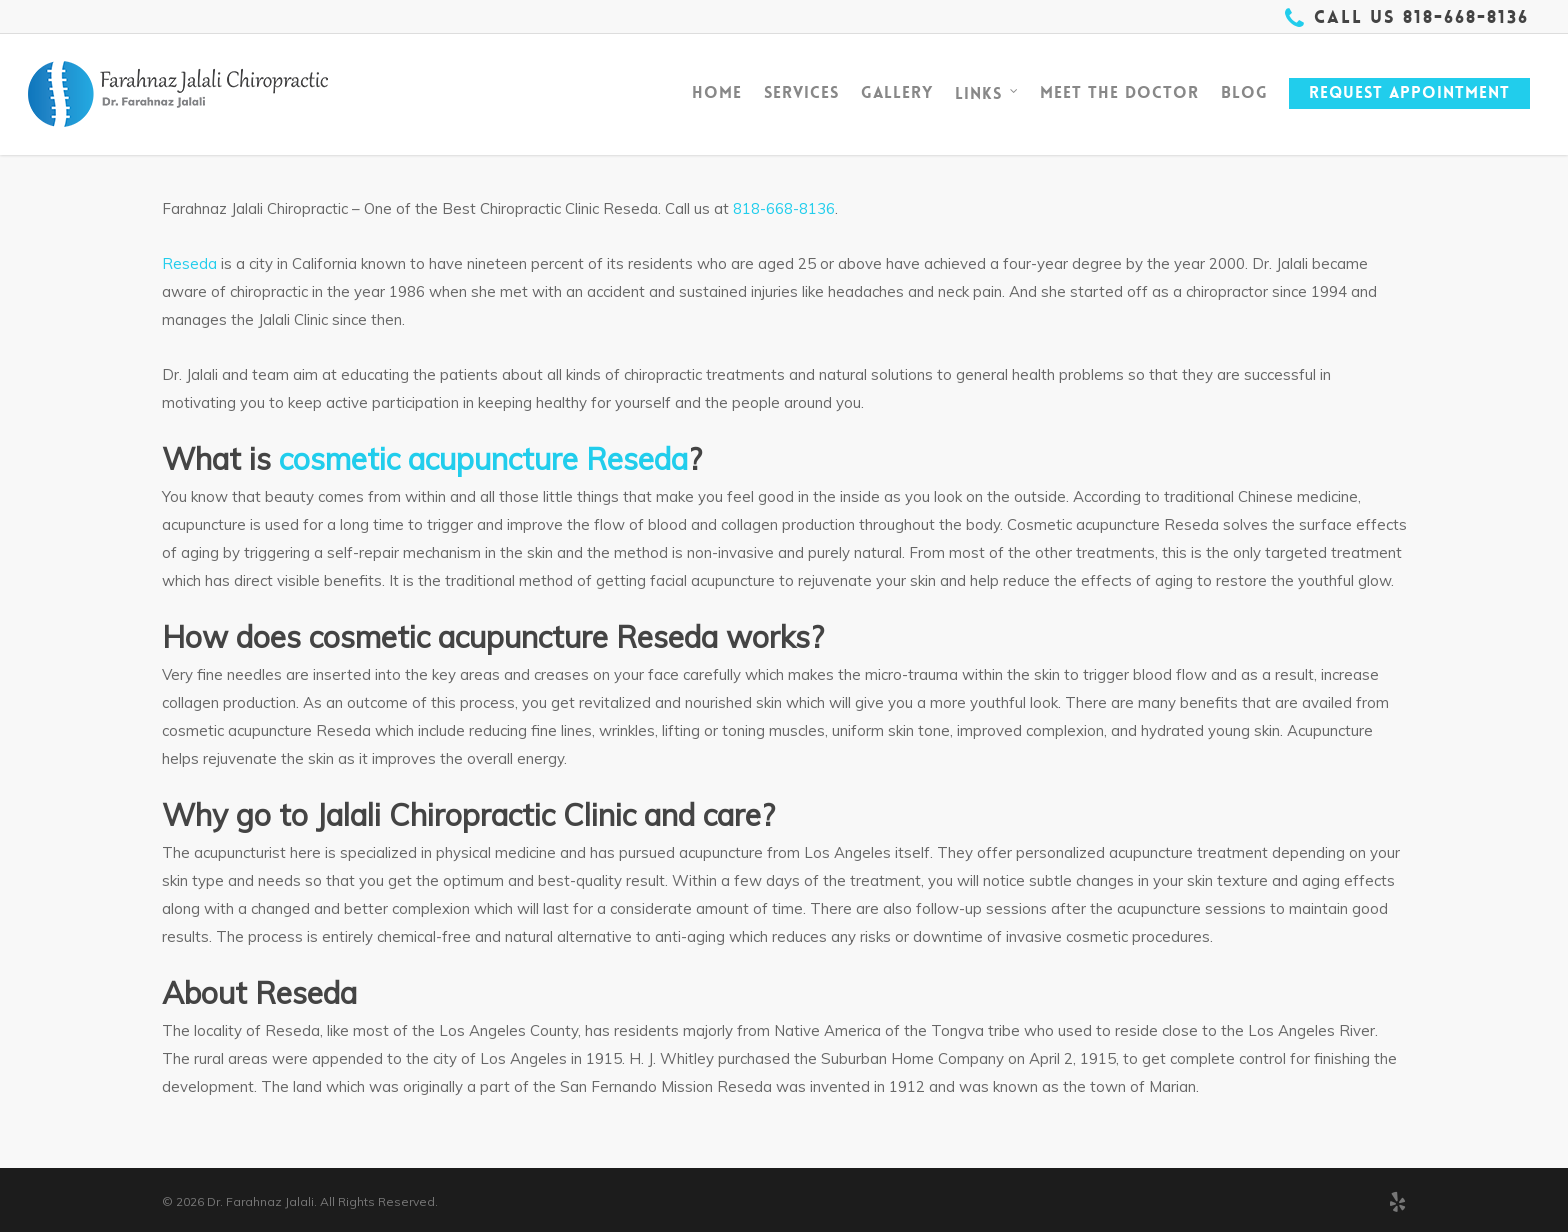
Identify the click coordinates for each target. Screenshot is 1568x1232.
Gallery (897, 92)
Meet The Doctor (1119, 92)
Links (987, 93)
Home (717, 92)
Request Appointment (1409, 92)
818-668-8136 (784, 208)
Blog (1244, 92)
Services (801, 92)
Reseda (189, 263)
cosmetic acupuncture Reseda (483, 459)
